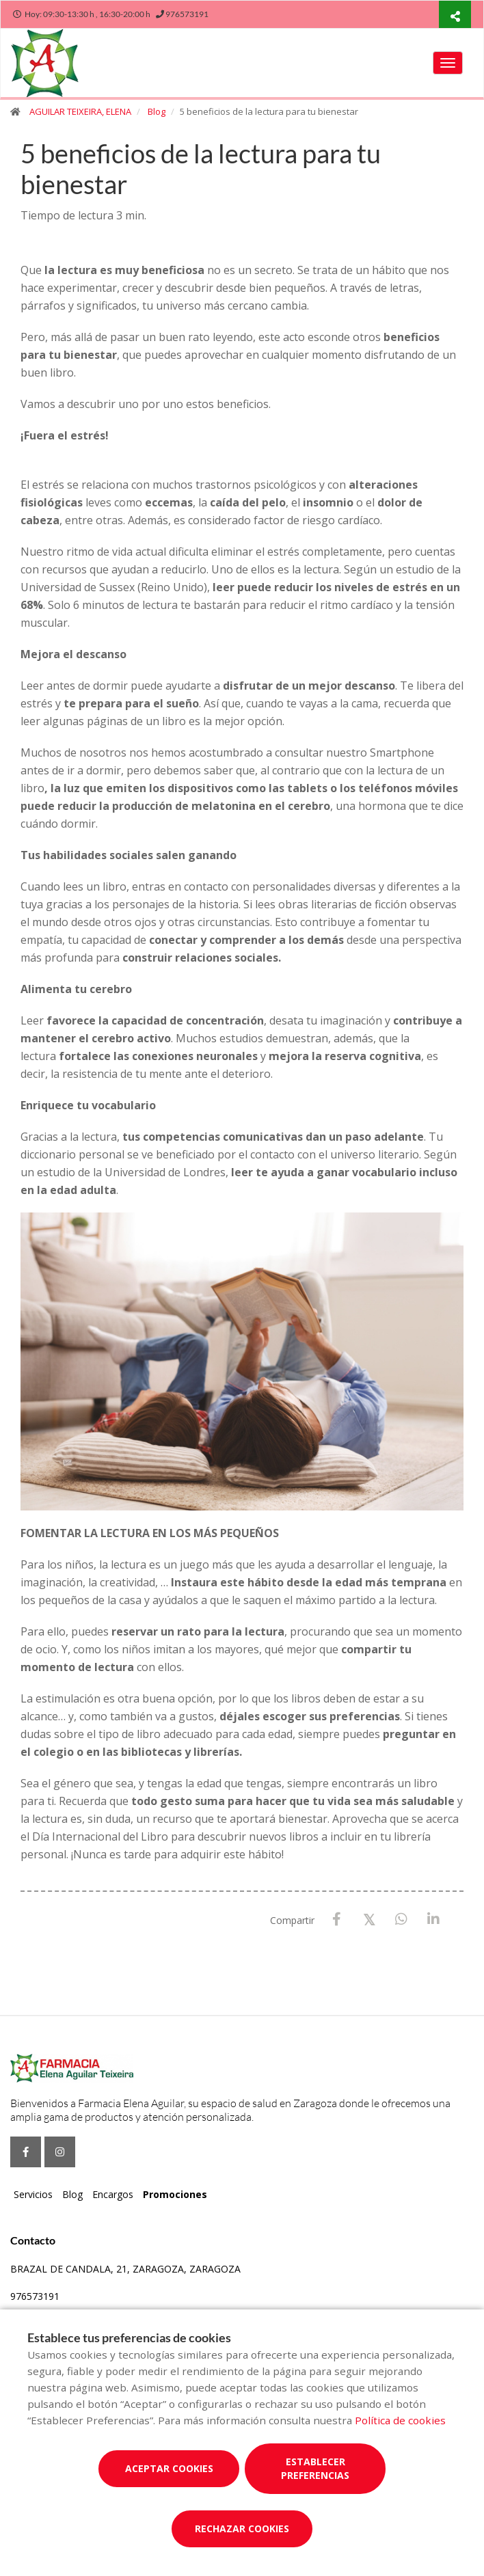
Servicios (33, 2194)
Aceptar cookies (169, 2468)
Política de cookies (400, 2420)
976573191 (34, 2296)
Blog (156, 111)
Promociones (175, 2194)
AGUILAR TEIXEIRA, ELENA (80, 111)
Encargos (112, 2194)
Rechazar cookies (242, 2528)
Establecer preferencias (315, 2468)
